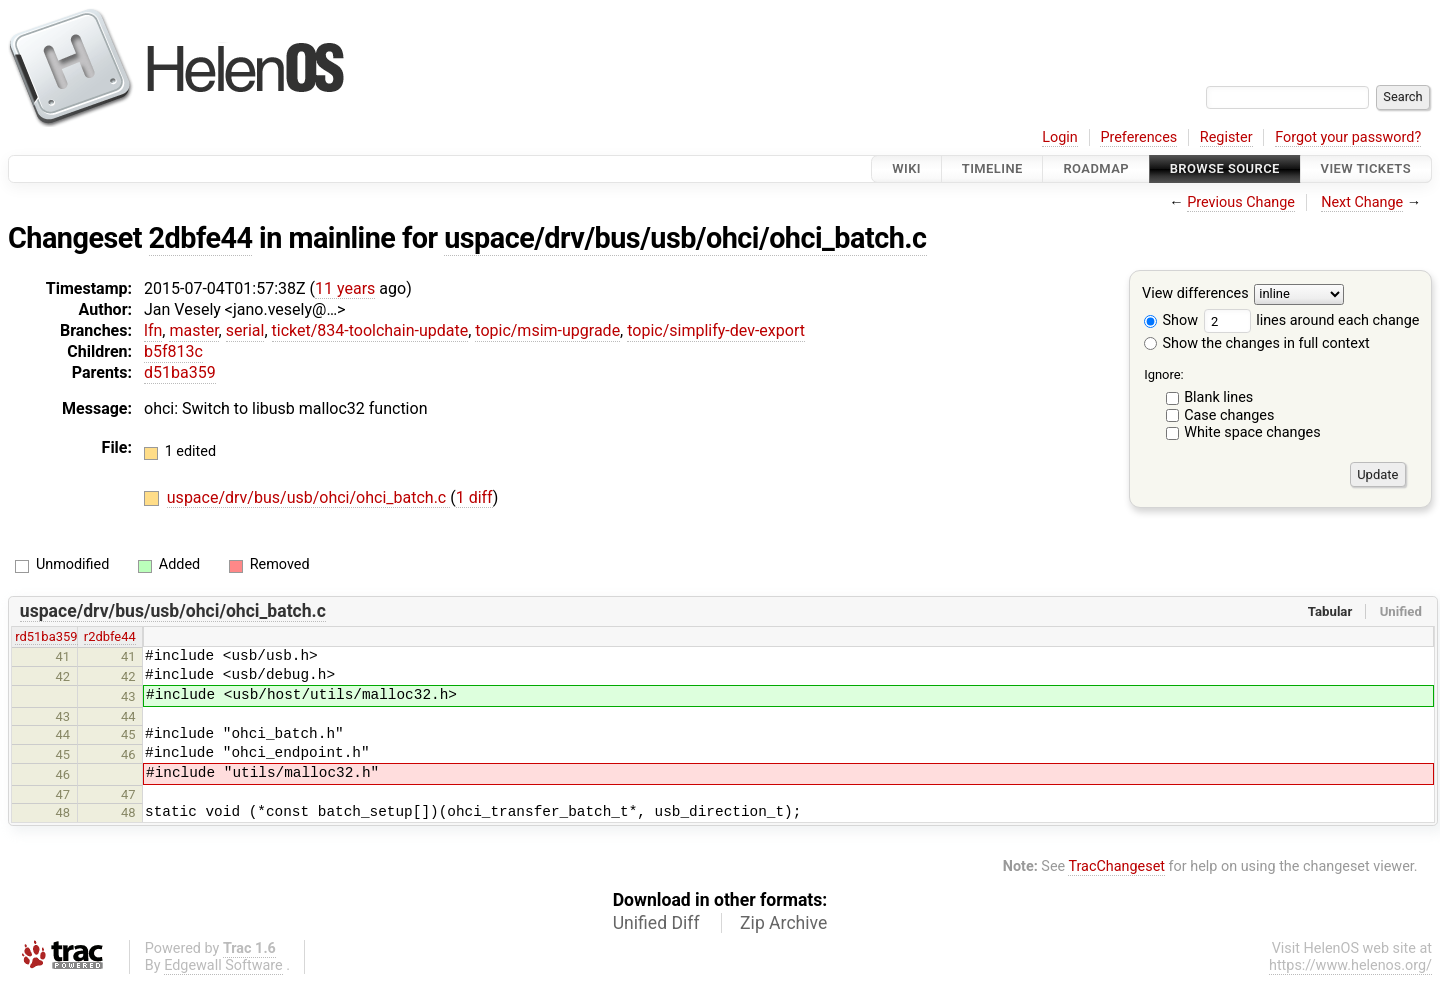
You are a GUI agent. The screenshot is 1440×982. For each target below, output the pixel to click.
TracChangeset (1116, 866)
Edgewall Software (223, 965)
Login (1060, 137)
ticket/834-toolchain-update (370, 330)
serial (245, 330)
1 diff (474, 497)
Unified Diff (656, 923)
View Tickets (1366, 168)
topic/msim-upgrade (547, 330)
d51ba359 (180, 372)
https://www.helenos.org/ (1350, 965)
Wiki (906, 168)
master (193, 330)
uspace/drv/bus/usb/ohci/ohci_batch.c (685, 238)
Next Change (1362, 202)
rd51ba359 (46, 636)
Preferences (1138, 137)
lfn (153, 330)
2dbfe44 (201, 238)
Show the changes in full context (1257, 343)
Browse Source (1225, 168)
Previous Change (1241, 202)
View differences (1195, 294)
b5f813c (173, 351)
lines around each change (1312, 320)
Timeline (992, 168)
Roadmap (1096, 168)
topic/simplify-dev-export (716, 330)
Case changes (1229, 415)
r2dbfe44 (110, 636)
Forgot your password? (1348, 137)
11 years (345, 288)
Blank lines (1218, 397)
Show (1171, 320)
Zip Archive (783, 923)
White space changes (1252, 432)
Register (1226, 137)
